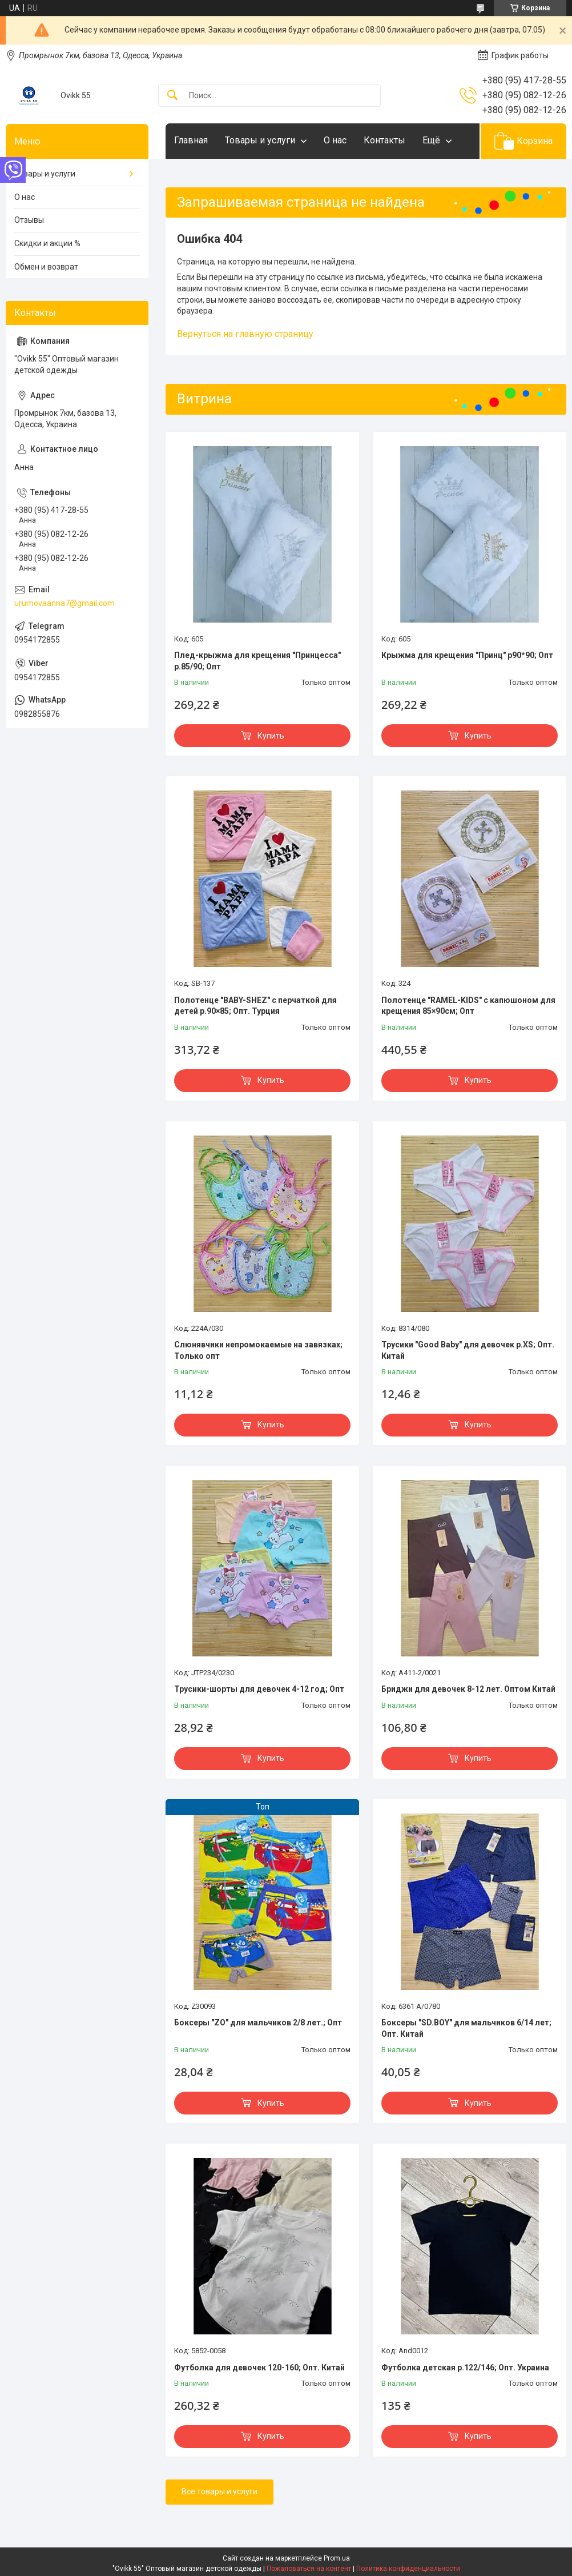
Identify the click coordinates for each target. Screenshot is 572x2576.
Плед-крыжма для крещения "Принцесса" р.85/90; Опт (257, 661)
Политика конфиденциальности (408, 2569)
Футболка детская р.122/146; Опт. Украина (465, 2367)
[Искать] (172, 96)
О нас (335, 140)
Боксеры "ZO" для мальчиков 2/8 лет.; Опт (258, 2022)
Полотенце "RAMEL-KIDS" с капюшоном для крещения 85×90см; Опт (468, 1006)
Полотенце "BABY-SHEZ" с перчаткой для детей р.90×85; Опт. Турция (255, 1006)
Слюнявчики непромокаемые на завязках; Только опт (258, 1350)
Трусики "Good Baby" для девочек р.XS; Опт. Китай (467, 1350)
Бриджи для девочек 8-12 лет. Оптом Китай (468, 1689)
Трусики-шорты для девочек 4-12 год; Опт (259, 1689)
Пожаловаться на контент (309, 2569)
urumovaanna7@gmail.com (64, 603)
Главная (191, 140)
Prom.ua (337, 2558)
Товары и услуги (260, 140)
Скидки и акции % (47, 243)
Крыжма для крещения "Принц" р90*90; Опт (467, 655)
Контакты (384, 140)
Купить (270, 735)
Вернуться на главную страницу (245, 333)
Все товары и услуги (219, 2491)
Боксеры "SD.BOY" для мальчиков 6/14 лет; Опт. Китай (466, 2028)
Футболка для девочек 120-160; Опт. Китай (259, 2367)
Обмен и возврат (46, 266)
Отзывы (29, 219)
